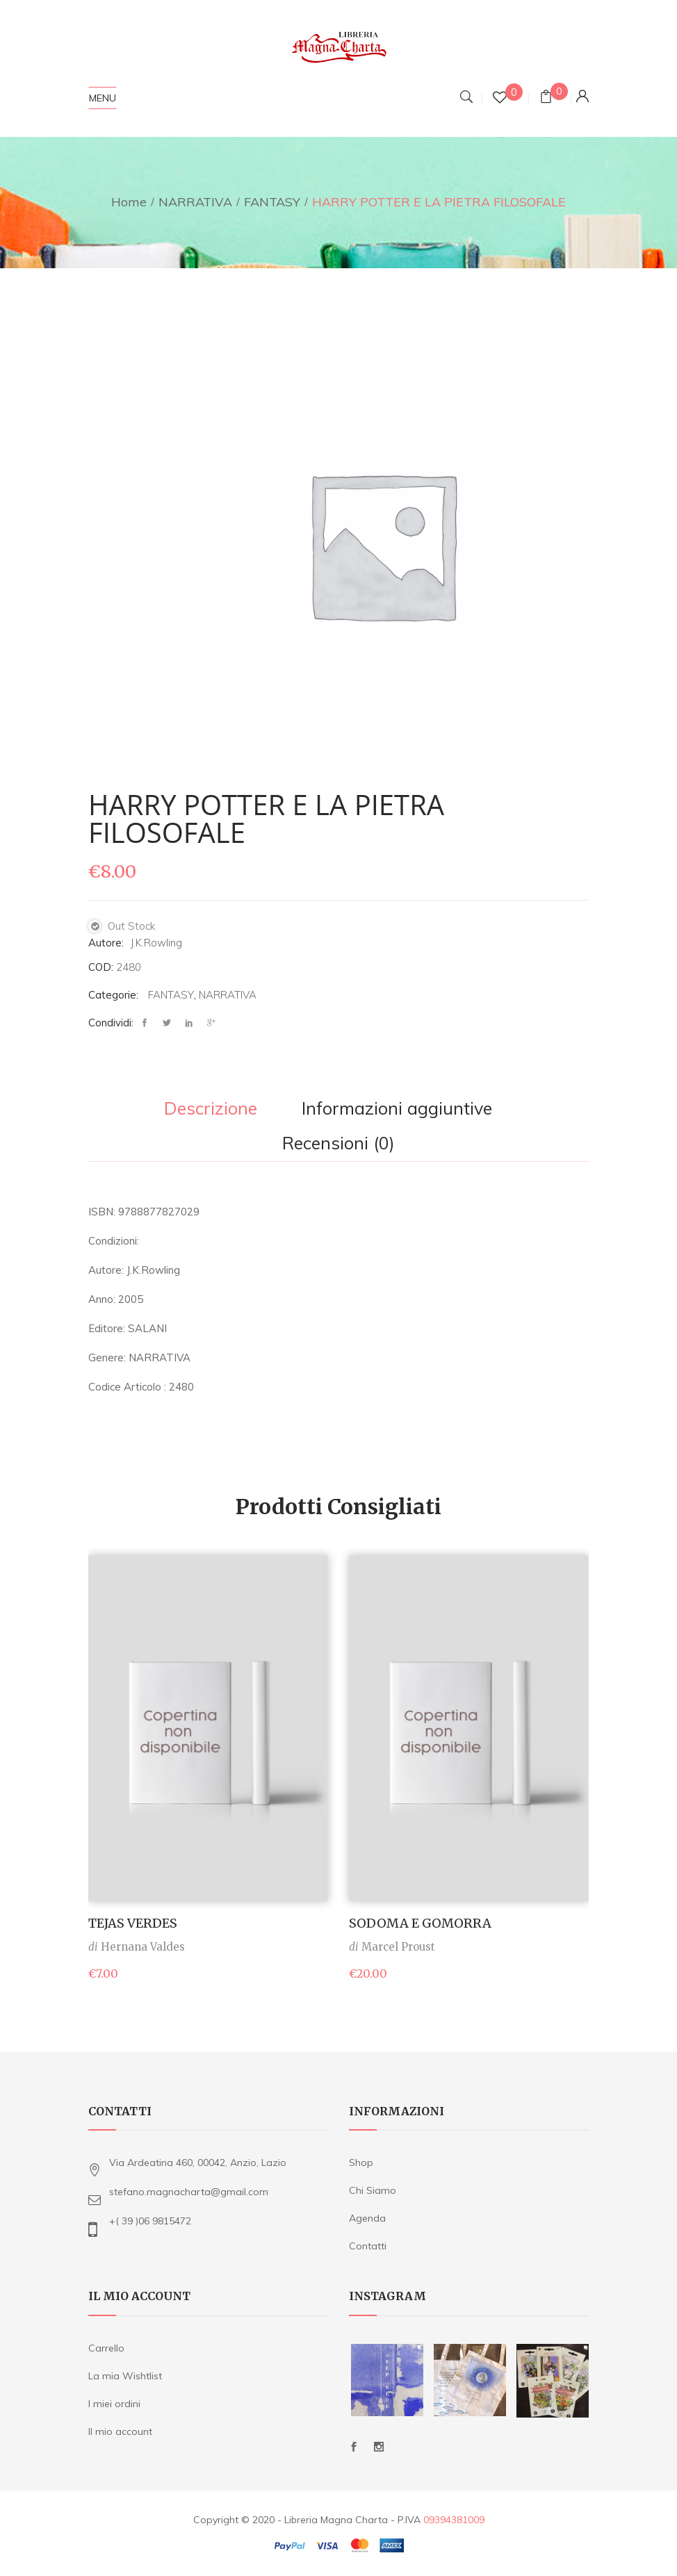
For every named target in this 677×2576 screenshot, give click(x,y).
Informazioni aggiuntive (397, 1109)
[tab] (210, 1109)
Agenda (367, 2218)
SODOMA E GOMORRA (420, 1923)
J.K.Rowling (156, 942)
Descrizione (210, 1109)
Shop (361, 2162)
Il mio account (120, 2431)
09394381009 (453, 2519)
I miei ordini (114, 2403)
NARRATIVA (195, 202)
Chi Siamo (372, 2190)
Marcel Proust (398, 1946)
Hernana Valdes (143, 1946)
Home (129, 202)
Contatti (367, 2246)
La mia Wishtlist (125, 2376)
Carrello (106, 2348)
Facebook (354, 2447)
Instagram (379, 2447)
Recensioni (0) (338, 1144)
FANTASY (272, 202)
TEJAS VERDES (132, 1923)
